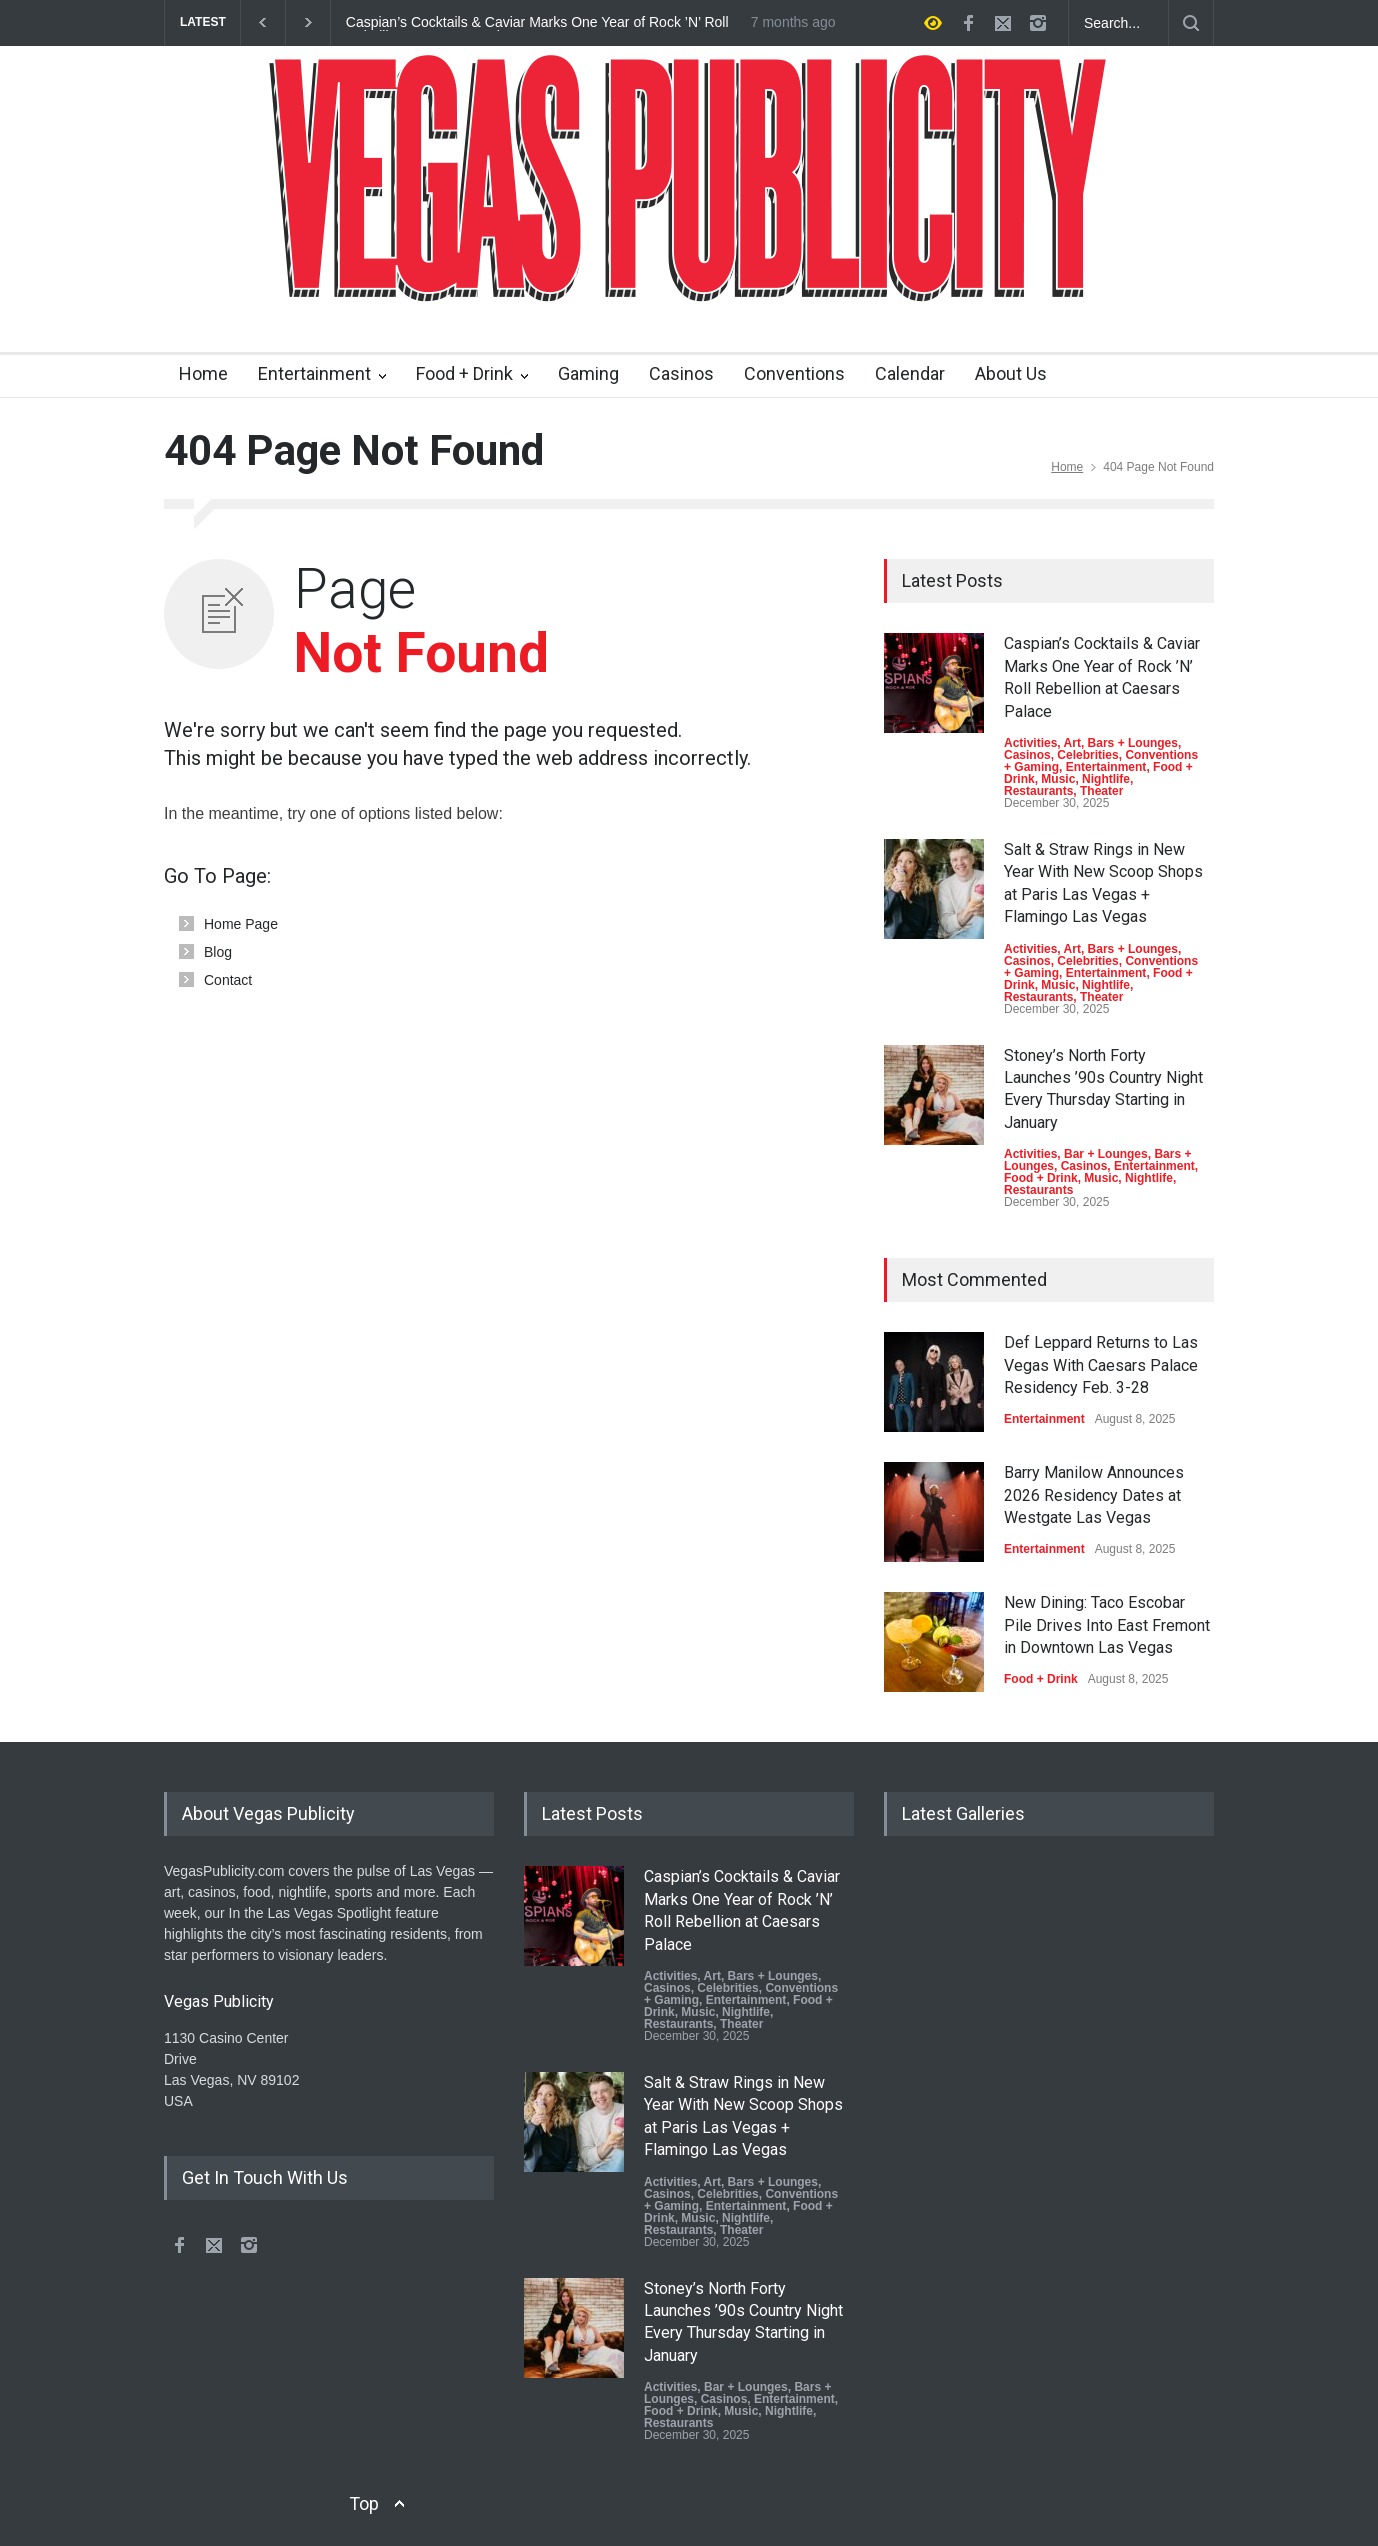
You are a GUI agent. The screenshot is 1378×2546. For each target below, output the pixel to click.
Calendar (910, 373)
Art (1072, 743)
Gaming (588, 373)
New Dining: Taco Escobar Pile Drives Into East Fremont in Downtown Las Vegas (1107, 1625)
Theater (1101, 791)
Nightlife (1106, 779)
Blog (218, 952)
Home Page (241, 924)
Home (203, 373)
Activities (1030, 743)
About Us (1011, 373)
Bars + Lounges (1133, 743)
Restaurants (1038, 791)
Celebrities (1087, 755)
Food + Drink (464, 373)
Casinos (681, 373)
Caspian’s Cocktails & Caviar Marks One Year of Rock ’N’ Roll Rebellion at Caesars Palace (537, 23)
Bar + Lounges (1106, 1154)
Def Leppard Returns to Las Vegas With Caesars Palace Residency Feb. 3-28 (1101, 1365)
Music (1058, 779)
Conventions (794, 373)
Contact (228, 980)
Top (364, 2503)
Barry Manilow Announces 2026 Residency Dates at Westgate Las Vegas (1094, 1495)
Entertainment (314, 373)
